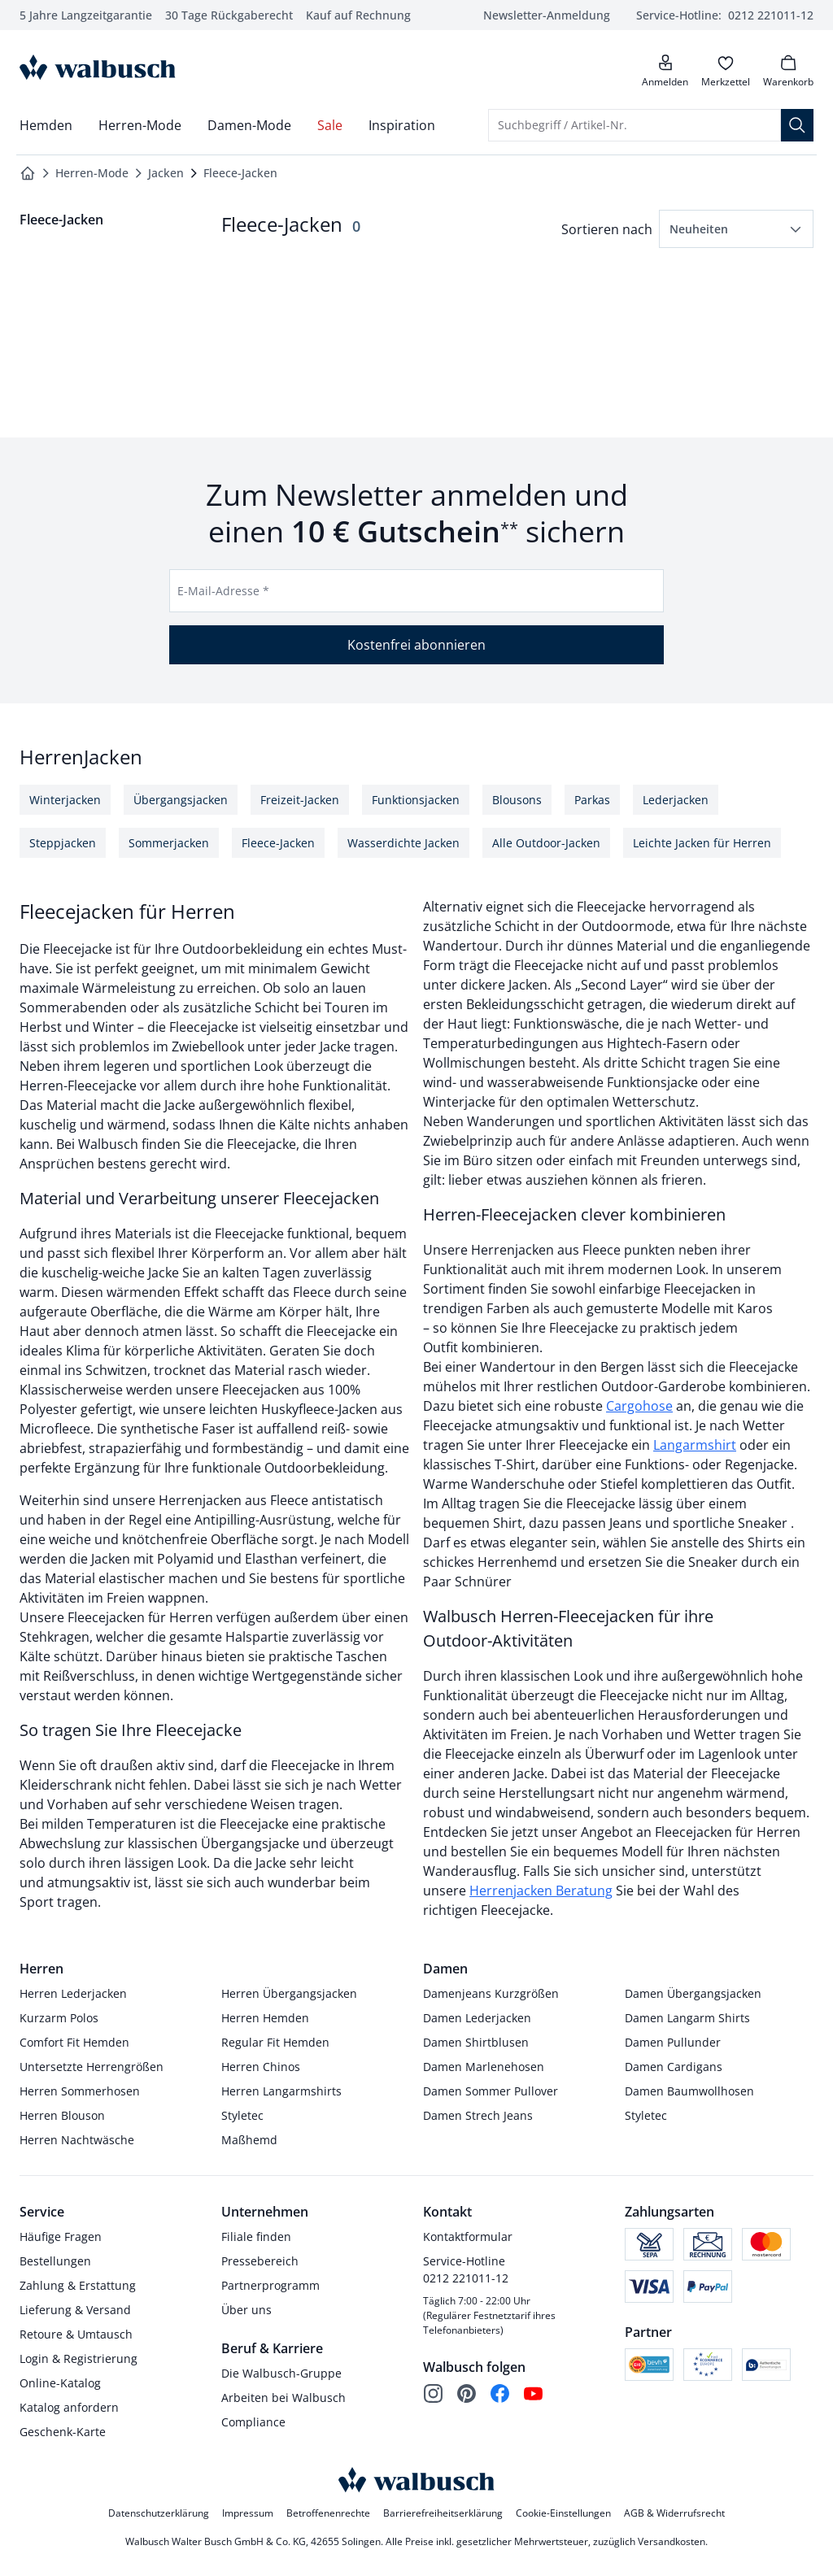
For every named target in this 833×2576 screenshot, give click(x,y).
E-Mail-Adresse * (223, 590)
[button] (736, 229)
